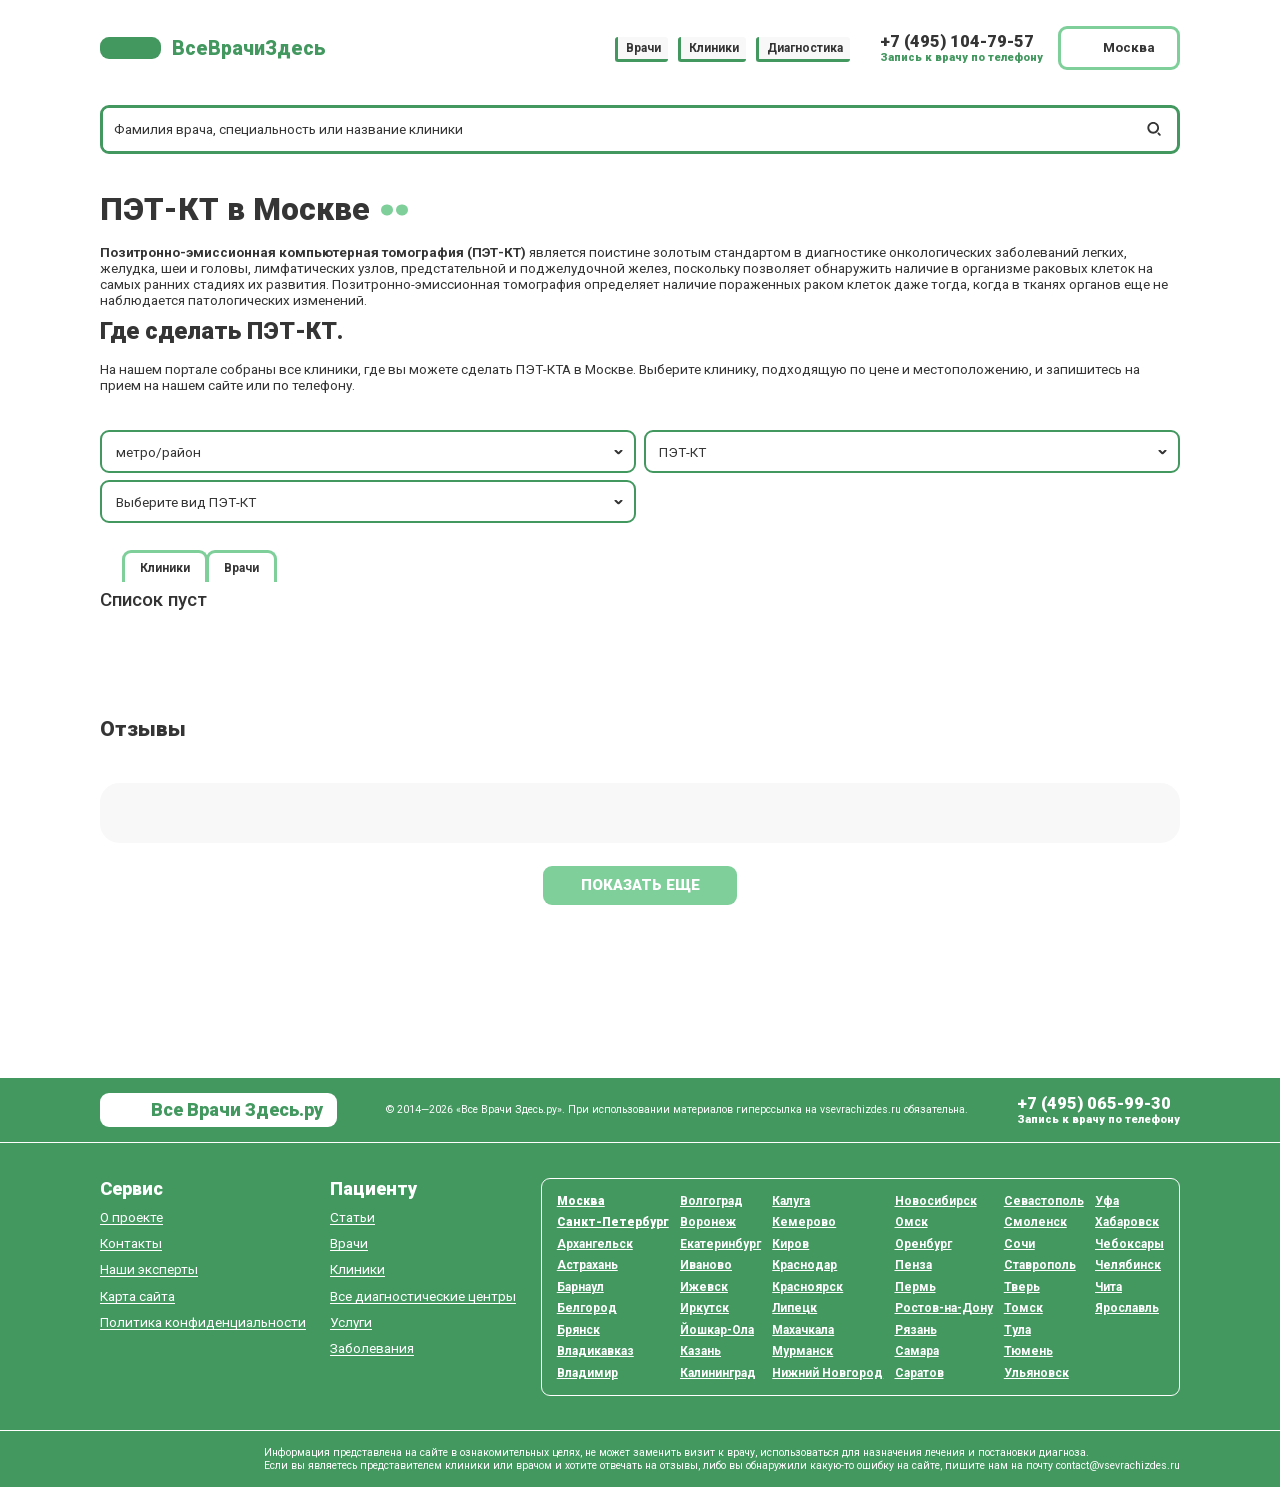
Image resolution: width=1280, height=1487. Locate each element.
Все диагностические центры (423, 1296)
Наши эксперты (149, 1269)
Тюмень (1028, 1351)
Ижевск (704, 1287)
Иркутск (704, 1308)
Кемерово (804, 1222)
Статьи (352, 1217)
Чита (1108, 1287)
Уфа (1107, 1201)
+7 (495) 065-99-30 (1094, 1103)
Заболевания (372, 1348)
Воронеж (708, 1222)
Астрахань (587, 1265)
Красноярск (807, 1287)
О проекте (131, 1217)
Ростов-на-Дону (944, 1308)
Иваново (706, 1265)
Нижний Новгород (827, 1373)
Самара (917, 1351)
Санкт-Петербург (613, 1222)
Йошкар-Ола (717, 1330)
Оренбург (923, 1244)
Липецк (794, 1308)
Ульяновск (1036, 1373)
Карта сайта (137, 1296)
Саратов (919, 1373)
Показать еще (640, 885)
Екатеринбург (720, 1244)
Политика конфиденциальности (203, 1322)
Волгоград (711, 1201)
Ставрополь (1040, 1265)
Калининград (718, 1373)
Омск (911, 1222)
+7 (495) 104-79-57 (957, 41)
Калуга (791, 1201)
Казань (700, 1351)
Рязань (916, 1330)
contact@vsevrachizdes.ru (1118, 1465)
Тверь (1022, 1287)
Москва (581, 1201)
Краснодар (804, 1265)
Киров (790, 1244)
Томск (1023, 1308)
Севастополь (1044, 1201)
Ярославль (1127, 1308)
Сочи (1019, 1244)
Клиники (714, 48)
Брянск (578, 1330)
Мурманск (802, 1351)
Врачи (643, 48)
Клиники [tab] (165, 567)
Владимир (587, 1373)
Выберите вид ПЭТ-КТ (371, 502)
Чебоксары (1129, 1244)
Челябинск (1128, 1265)
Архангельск (595, 1244)
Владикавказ (595, 1351)
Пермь (915, 1287)
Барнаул (580, 1287)
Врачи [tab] (241, 567)
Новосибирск (936, 1201)
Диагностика (805, 48)
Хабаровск (1127, 1222)
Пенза (913, 1265)
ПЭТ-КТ (914, 452)
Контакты (131, 1243)
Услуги (351, 1322)
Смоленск (1035, 1222)
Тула (1017, 1330)
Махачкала (803, 1330)
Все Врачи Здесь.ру (235, 1109)
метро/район (371, 452)
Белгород (587, 1308)
